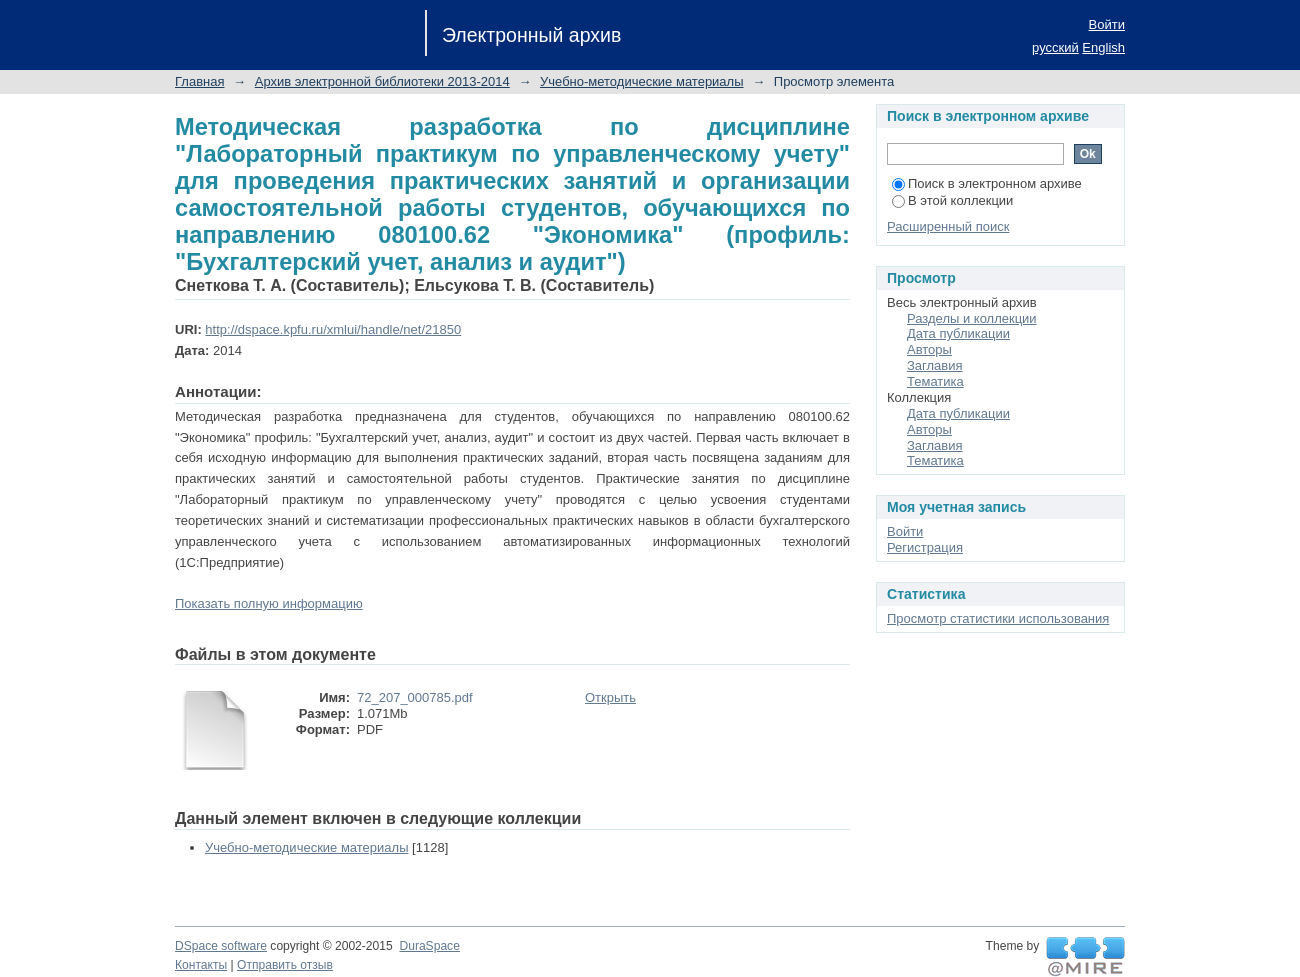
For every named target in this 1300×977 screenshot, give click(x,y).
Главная (199, 81)
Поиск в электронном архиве (987, 183)
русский (1055, 47)
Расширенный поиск (948, 226)
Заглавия (935, 365)
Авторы (929, 349)
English (1103, 47)
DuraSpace (429, 946)
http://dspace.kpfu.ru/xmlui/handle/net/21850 (333, 329)
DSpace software (221, 946)
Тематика (935, 381)
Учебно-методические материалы (642, 81)
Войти (1107, 24)
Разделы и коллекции (972, 318)
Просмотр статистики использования (998, 618)
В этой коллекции (952, 200)
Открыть (610, 697)
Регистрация (925, 547)
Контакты (201, 965)
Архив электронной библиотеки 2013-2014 (382, 81)
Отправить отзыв (285, 965)
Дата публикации (958, 333)
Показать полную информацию (269, 603)
